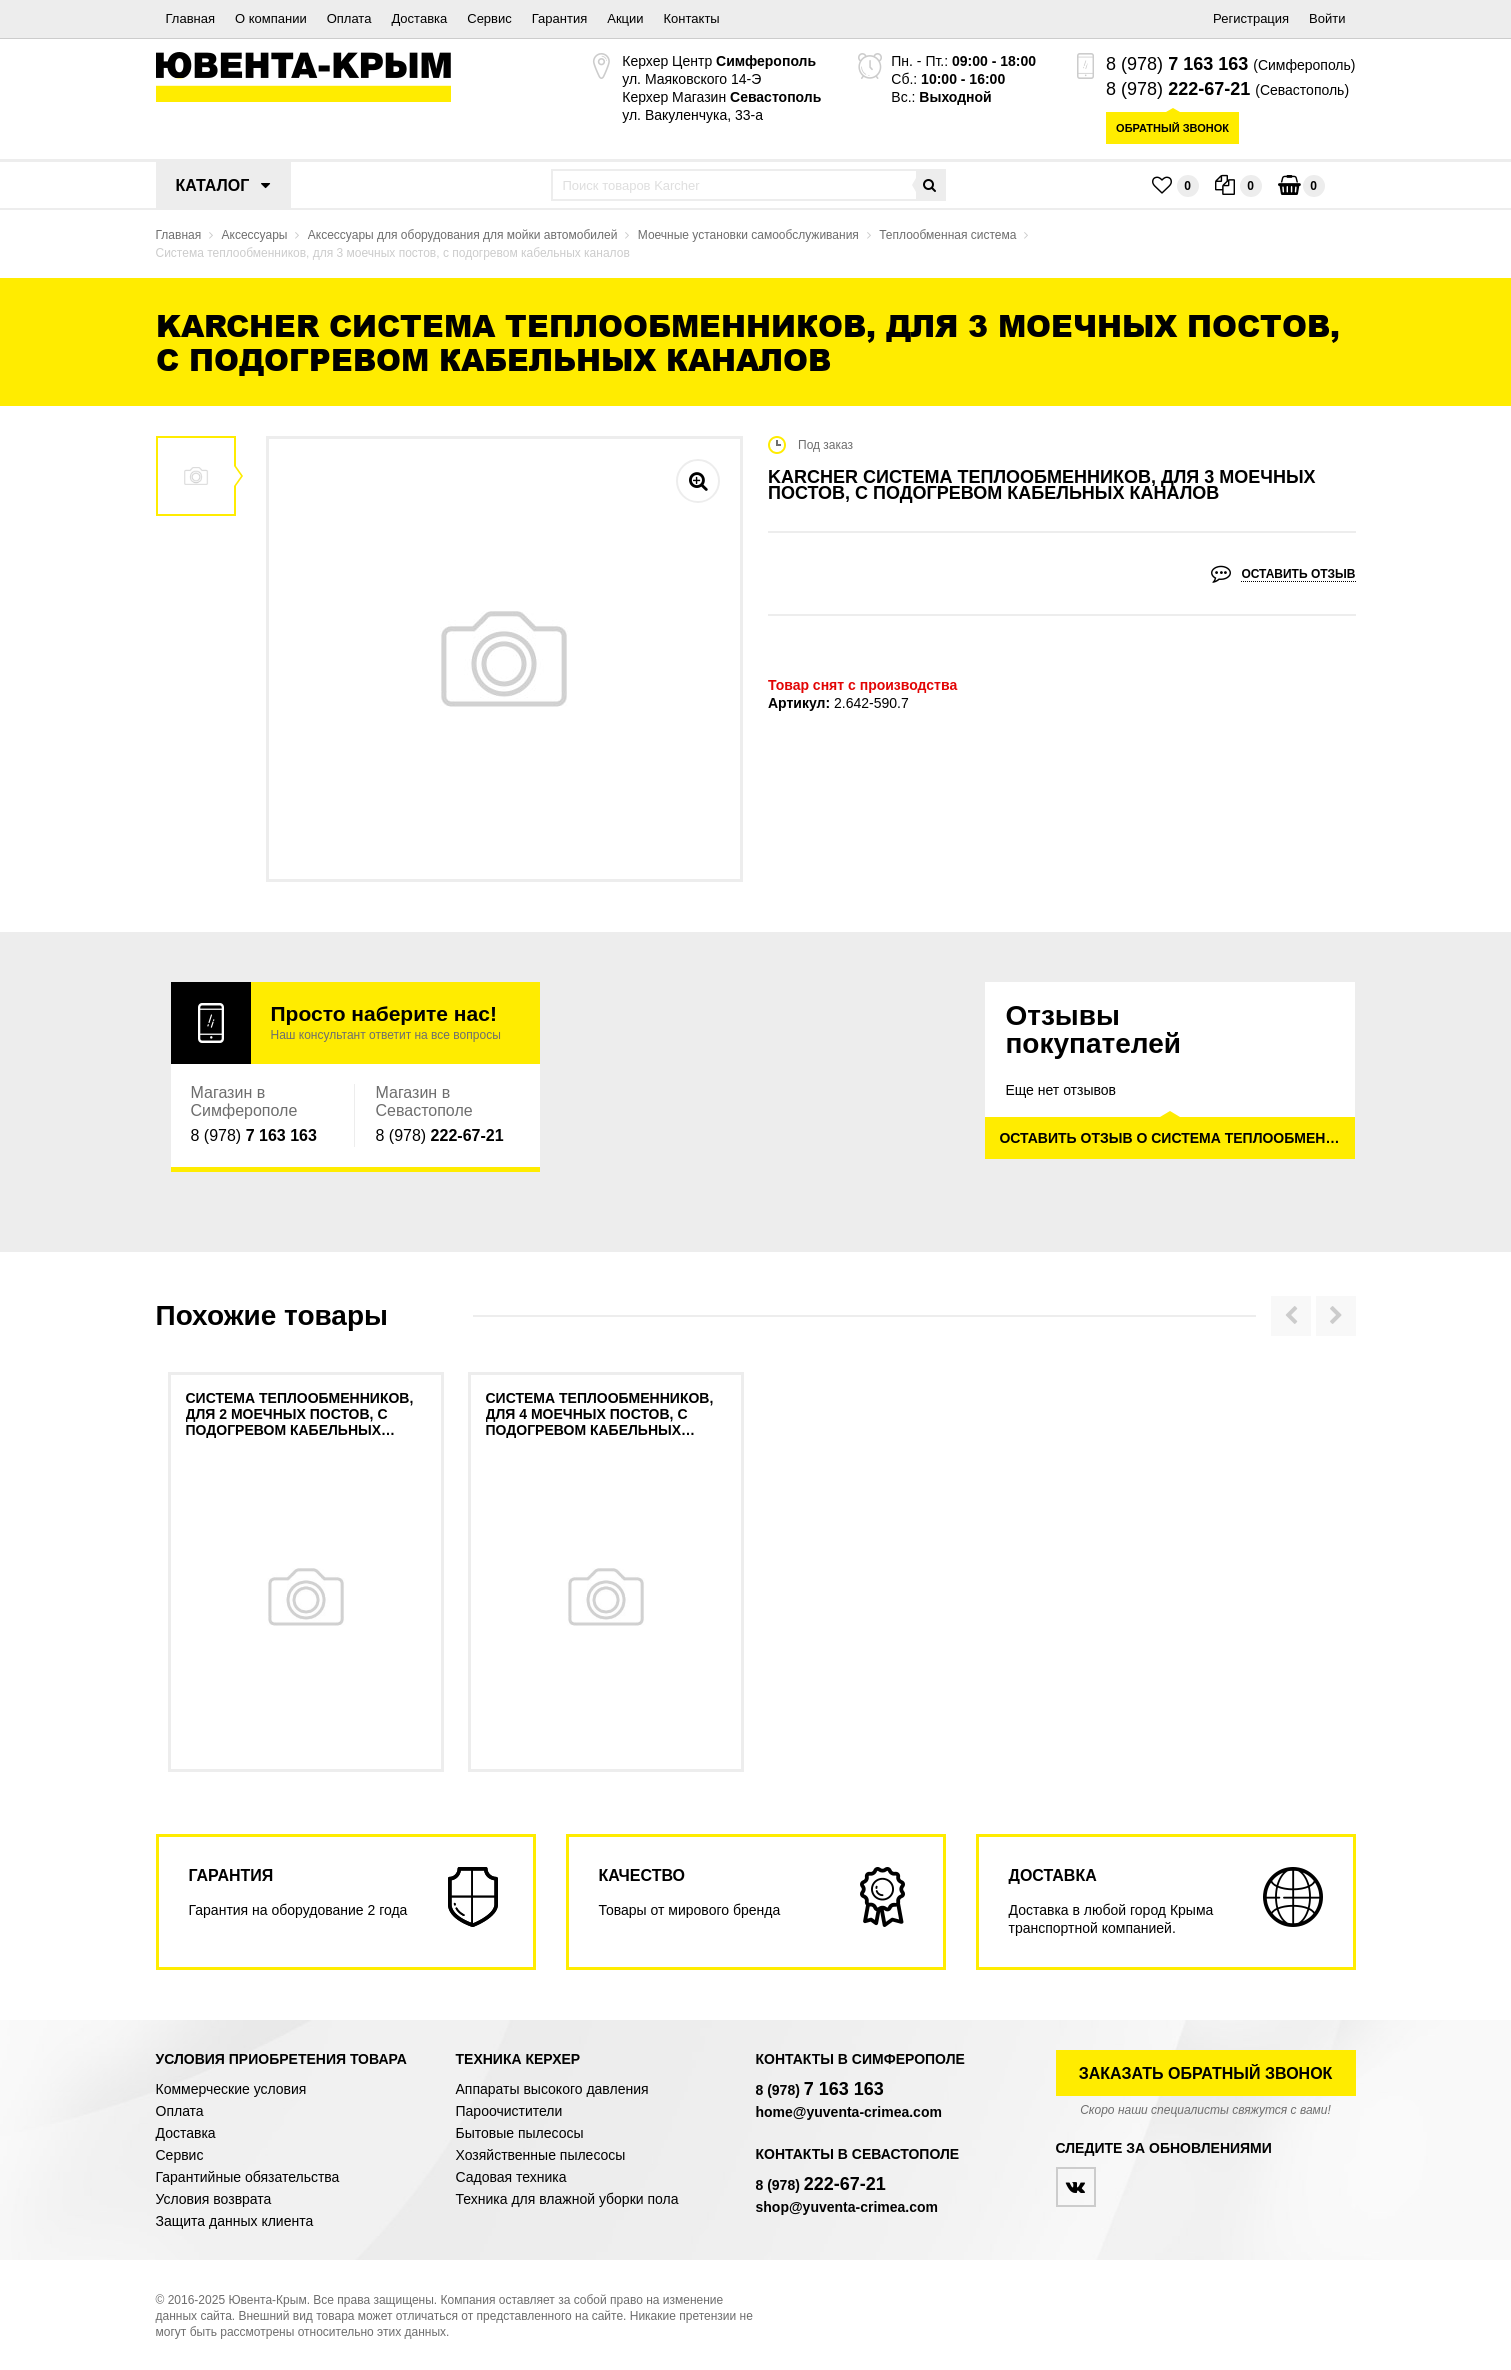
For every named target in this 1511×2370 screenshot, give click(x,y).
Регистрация (1251, 18)
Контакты (692, 18)
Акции (625, 18)
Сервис (489, 18)
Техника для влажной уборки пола (567, 2199)
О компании (271, 18)
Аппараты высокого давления (552, 2089)
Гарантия (559, 18)
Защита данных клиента (235, 2221)
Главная (190, 18)
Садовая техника (511, 2177)
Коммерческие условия (231, 2089)
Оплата (349, 18)
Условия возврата (214, 2199)
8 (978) (1177, 64)
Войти (1327, 18)
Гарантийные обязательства (248, 2177)
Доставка (419, 18)
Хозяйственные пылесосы (541, 2155)
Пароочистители (509, 2111)
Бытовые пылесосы (520, 2133)
